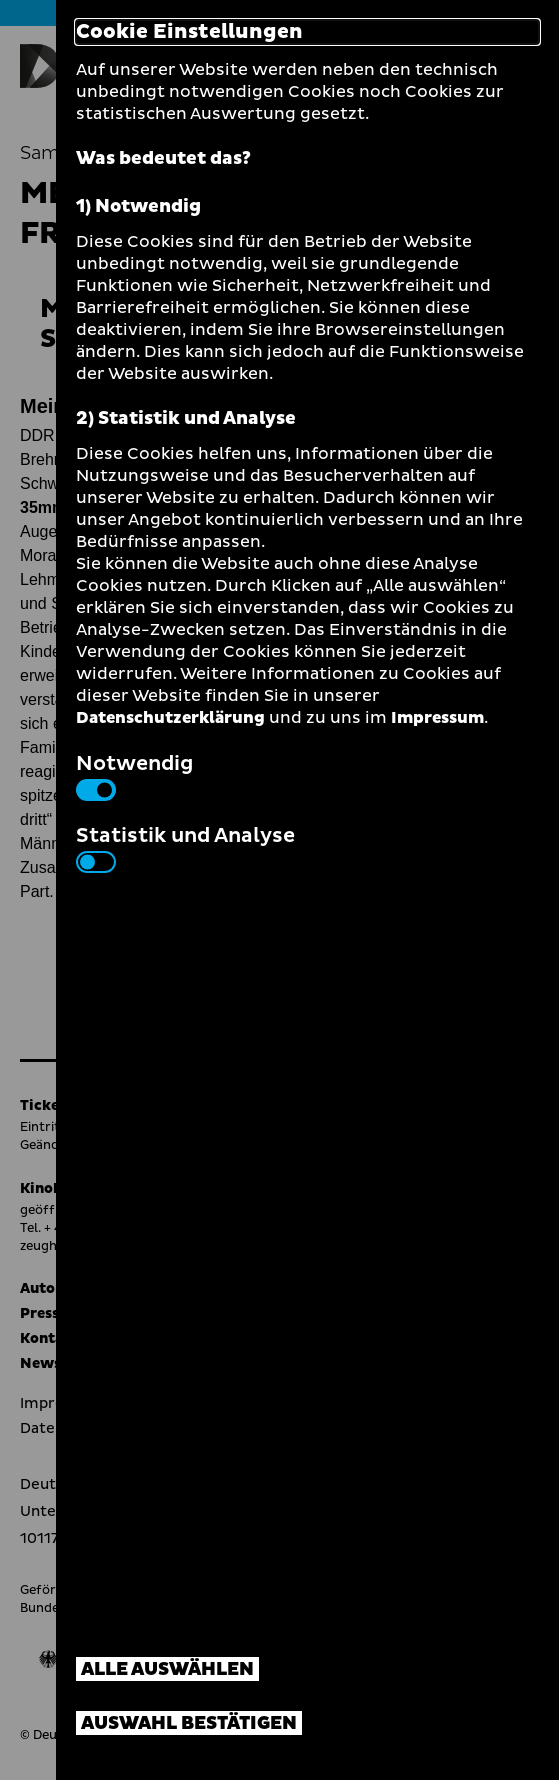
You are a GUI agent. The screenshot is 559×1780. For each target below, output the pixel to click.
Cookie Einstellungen (189, 32)
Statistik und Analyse (185, 847)
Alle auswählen (167, 1669)
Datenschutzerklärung (170, 718)
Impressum (437, 718)
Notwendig (134, 775)
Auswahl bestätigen (189, 1723)
